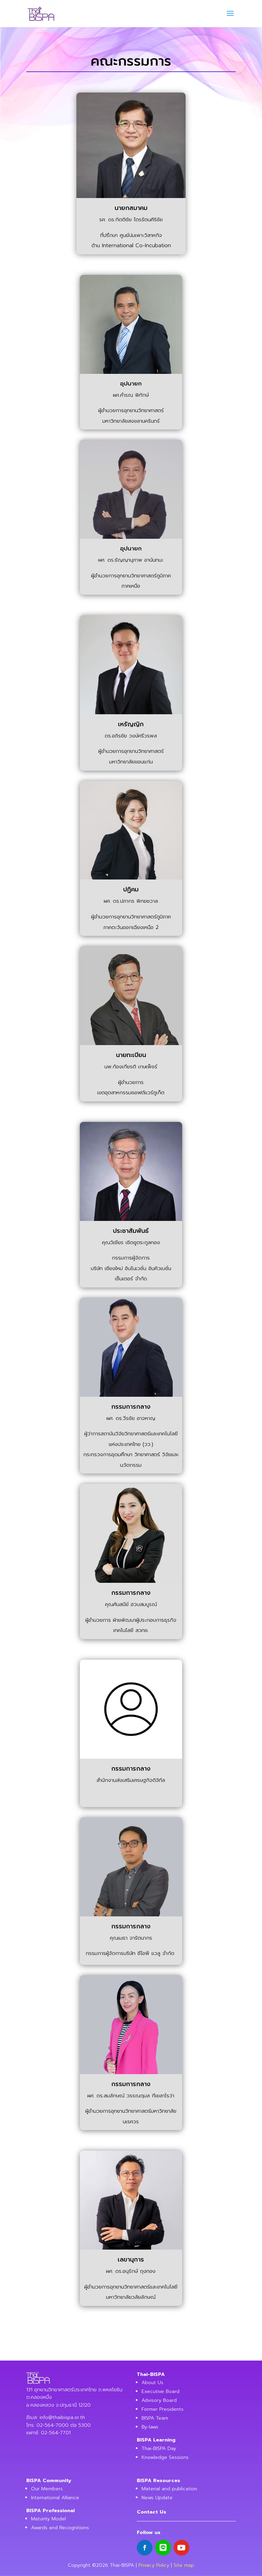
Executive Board (160, 2391)
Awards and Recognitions (60, 2527)
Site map (184, 2565)
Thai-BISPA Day (159, 2448)
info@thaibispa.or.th (62, 2417)
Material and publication (169, 2488)
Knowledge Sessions (165, 2457)
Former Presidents (163, 2409)
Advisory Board (159, 2400)
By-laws (150, 2427)
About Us (152, 2382)
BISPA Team (155, 2418)
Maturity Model (48, 2518)
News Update (157, 2497)
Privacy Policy (154, 2565)
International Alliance (55, 2497)
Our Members (47, 2488)
